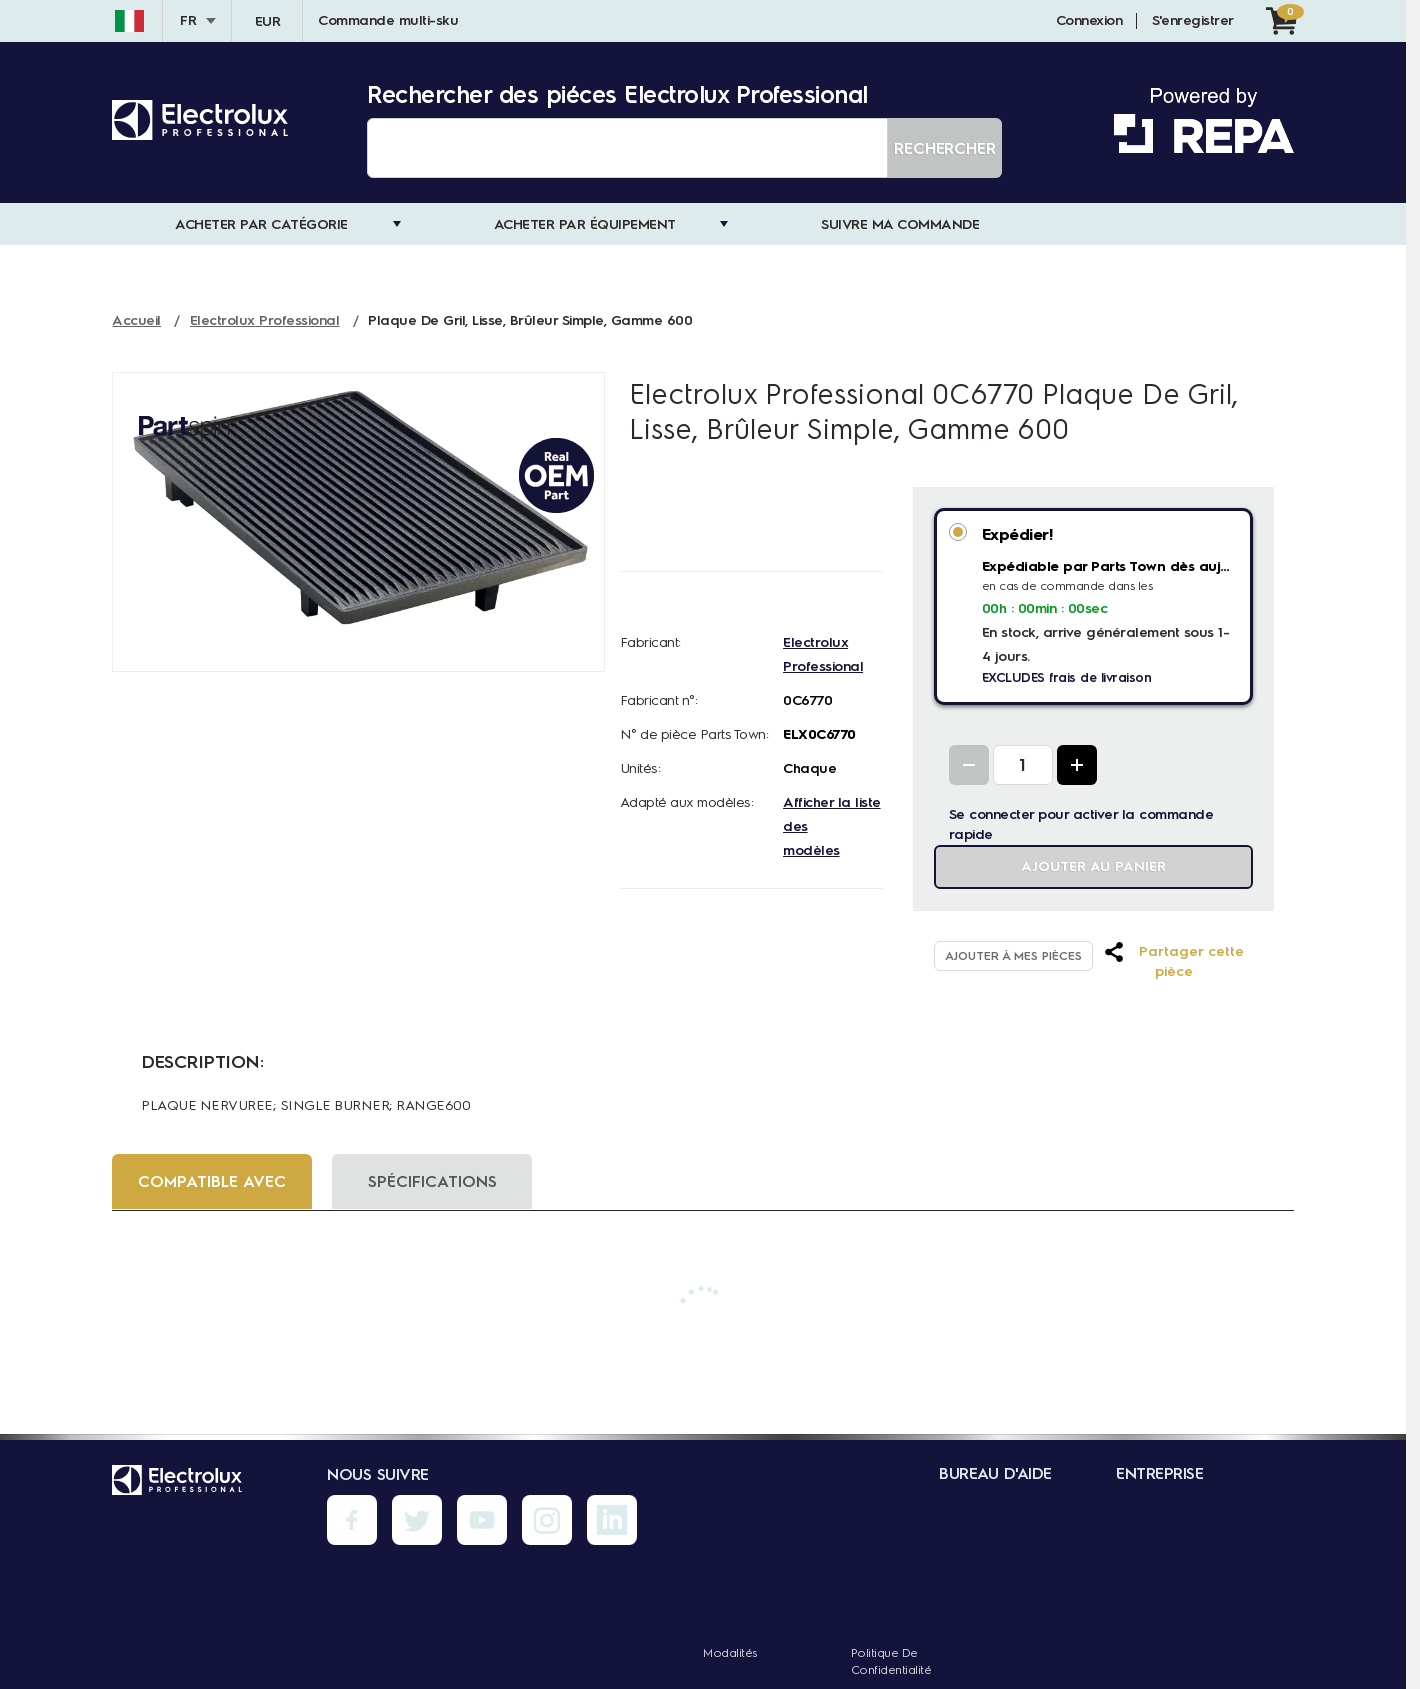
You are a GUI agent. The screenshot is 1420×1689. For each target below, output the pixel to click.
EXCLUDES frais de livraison (1067, 677)
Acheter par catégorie (261, 224)
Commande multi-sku (388, 20)
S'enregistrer (1193, 20)
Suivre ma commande (900, 224)
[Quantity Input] (1023, 765)
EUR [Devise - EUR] (268, 21)
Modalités (730, 1653)
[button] (1173, 962)
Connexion (1089, 20)
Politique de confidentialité (891, 1661)
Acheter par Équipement (585, 224)
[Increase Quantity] (1077, 765)
